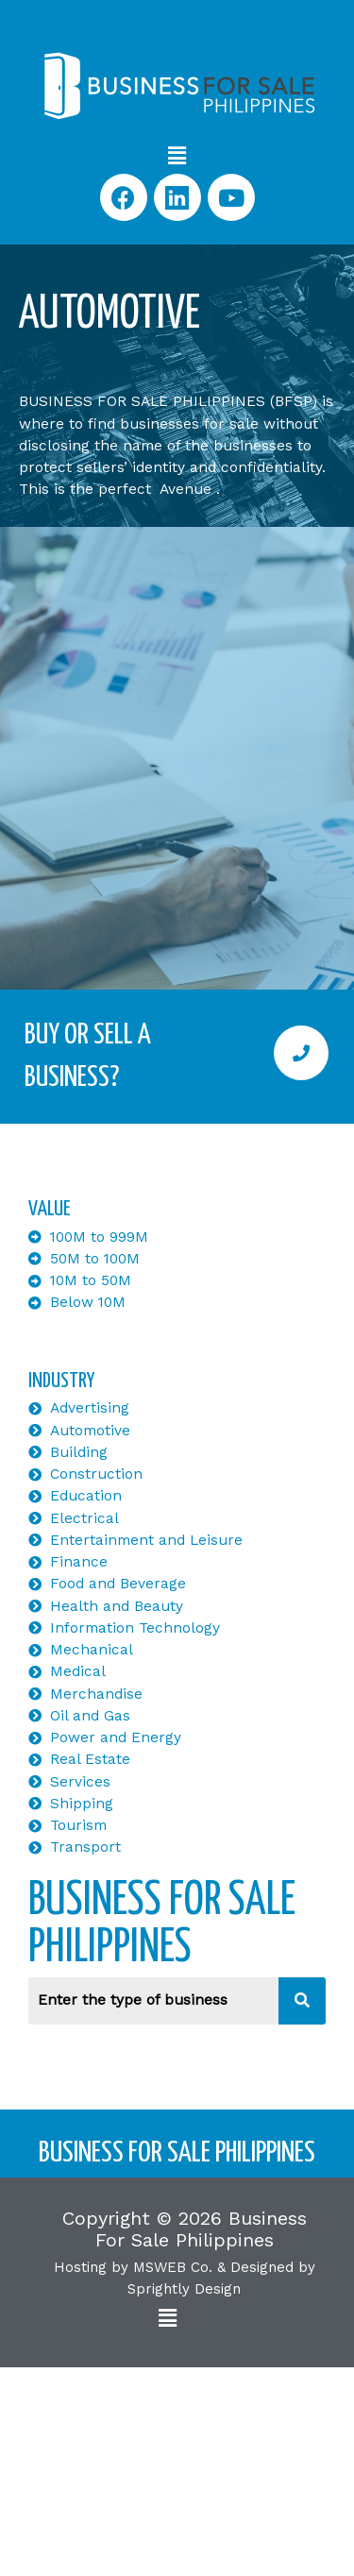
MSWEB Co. (172, 2267)
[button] (176, 156)
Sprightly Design (184, 2288)
